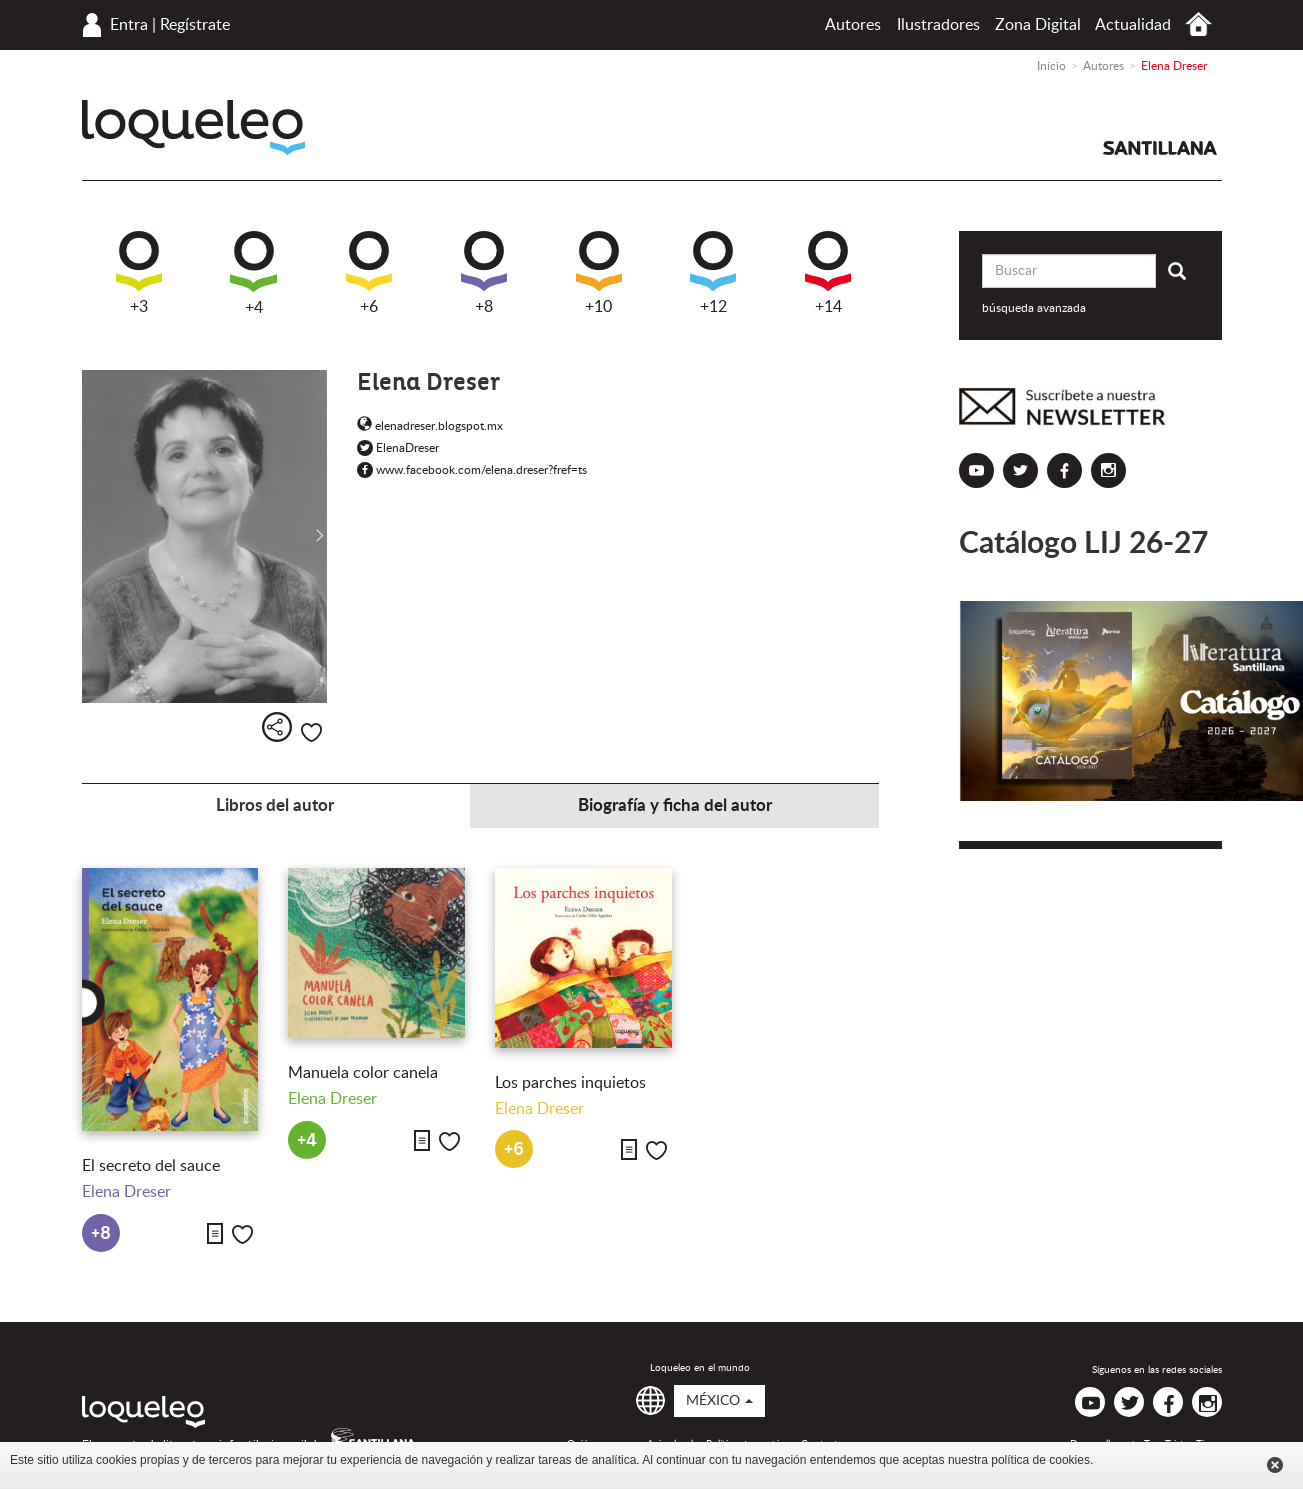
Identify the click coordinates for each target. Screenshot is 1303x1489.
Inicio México (1198, 24)
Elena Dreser (126, 1192)
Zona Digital (1038, 25)
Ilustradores (938, 25)
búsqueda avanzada (1034, 308)
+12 (713, 273)
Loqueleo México (193, 127)
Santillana (1160, 148)
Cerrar (1275, 1465)
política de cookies (1040, 1460)
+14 (828, 273)
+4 (253, 273)
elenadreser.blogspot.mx (430, 426)
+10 (599, 273)
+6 (369, 273)
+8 (484, 273)
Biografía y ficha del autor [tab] (675, 805)
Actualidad (1133, 25)
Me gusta (311, 732)
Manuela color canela (363, 1073)
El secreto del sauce (151, 1166)
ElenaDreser (398, 448)
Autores (853, 25)
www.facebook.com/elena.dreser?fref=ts (472, 470)
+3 (139, 273)
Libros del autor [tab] (275, 805)
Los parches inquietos (570, 1083)
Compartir (277, 727)
